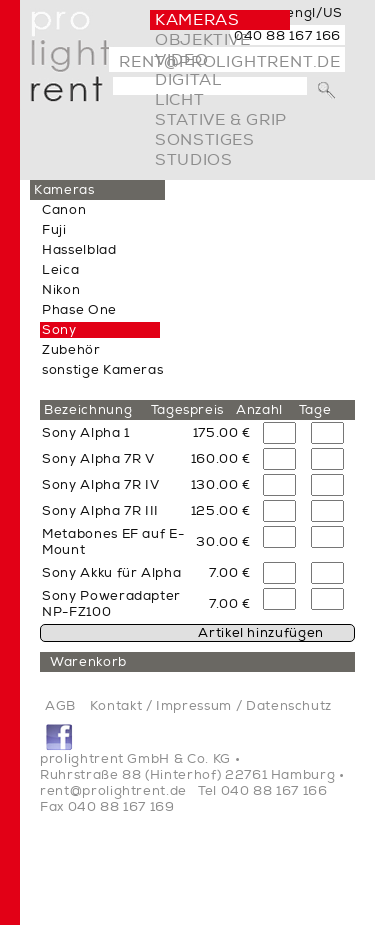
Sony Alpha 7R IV (100, 485)
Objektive (203, 40)
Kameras (197, 20)
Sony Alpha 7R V (98, 459)
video (181, 60)
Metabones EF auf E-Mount (113, 542)
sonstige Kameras (102, 370)
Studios (193, 160)
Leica (60, 270)
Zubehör (71, 350)
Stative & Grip (221, 120)
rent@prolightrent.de (113, 791)
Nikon (61, 290)
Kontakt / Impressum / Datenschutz (211, 706)
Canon (64, 210)
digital (188, 80)
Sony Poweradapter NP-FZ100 (111, 604)
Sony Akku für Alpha (111, 573)
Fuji (54, 230)
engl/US (314, 13)
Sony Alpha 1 (86, 433)
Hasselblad (79, 250)
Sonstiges (205, 140)
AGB (60, 706)
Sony (59, 330)
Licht (179, 100)
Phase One (79, 310)
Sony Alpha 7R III (100, 511)
